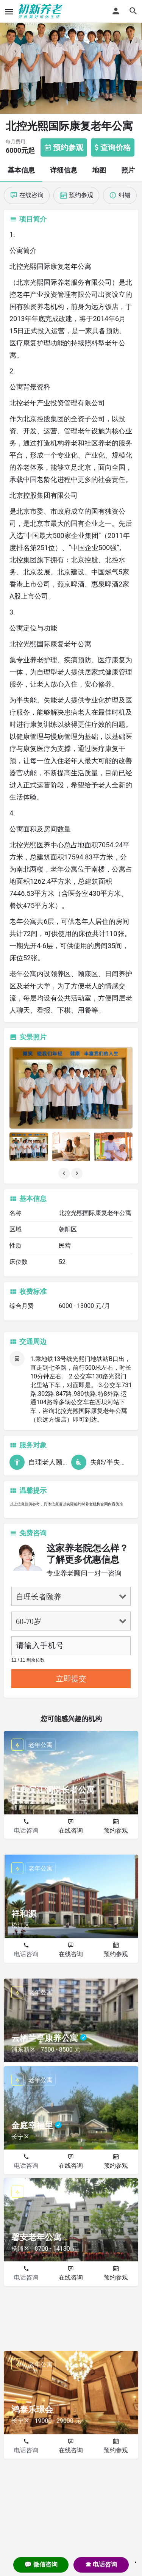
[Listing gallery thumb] (71, 1088)
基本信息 (21, 170)
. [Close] (135, 2559)
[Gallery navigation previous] (64, 1173)
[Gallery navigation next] (77, 1173)
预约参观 (116, 1830)
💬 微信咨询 (41, 2564)
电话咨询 (26, 1830)
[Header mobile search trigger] (133, 11)
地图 (99, 170)
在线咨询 (71, 1830)
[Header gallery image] (71, 57)
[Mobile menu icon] (9, 11)
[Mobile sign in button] (116, 11)
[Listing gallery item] (28, 1146)
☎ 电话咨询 (101, 2564)
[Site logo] (41, 11)
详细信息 (63, 170)
